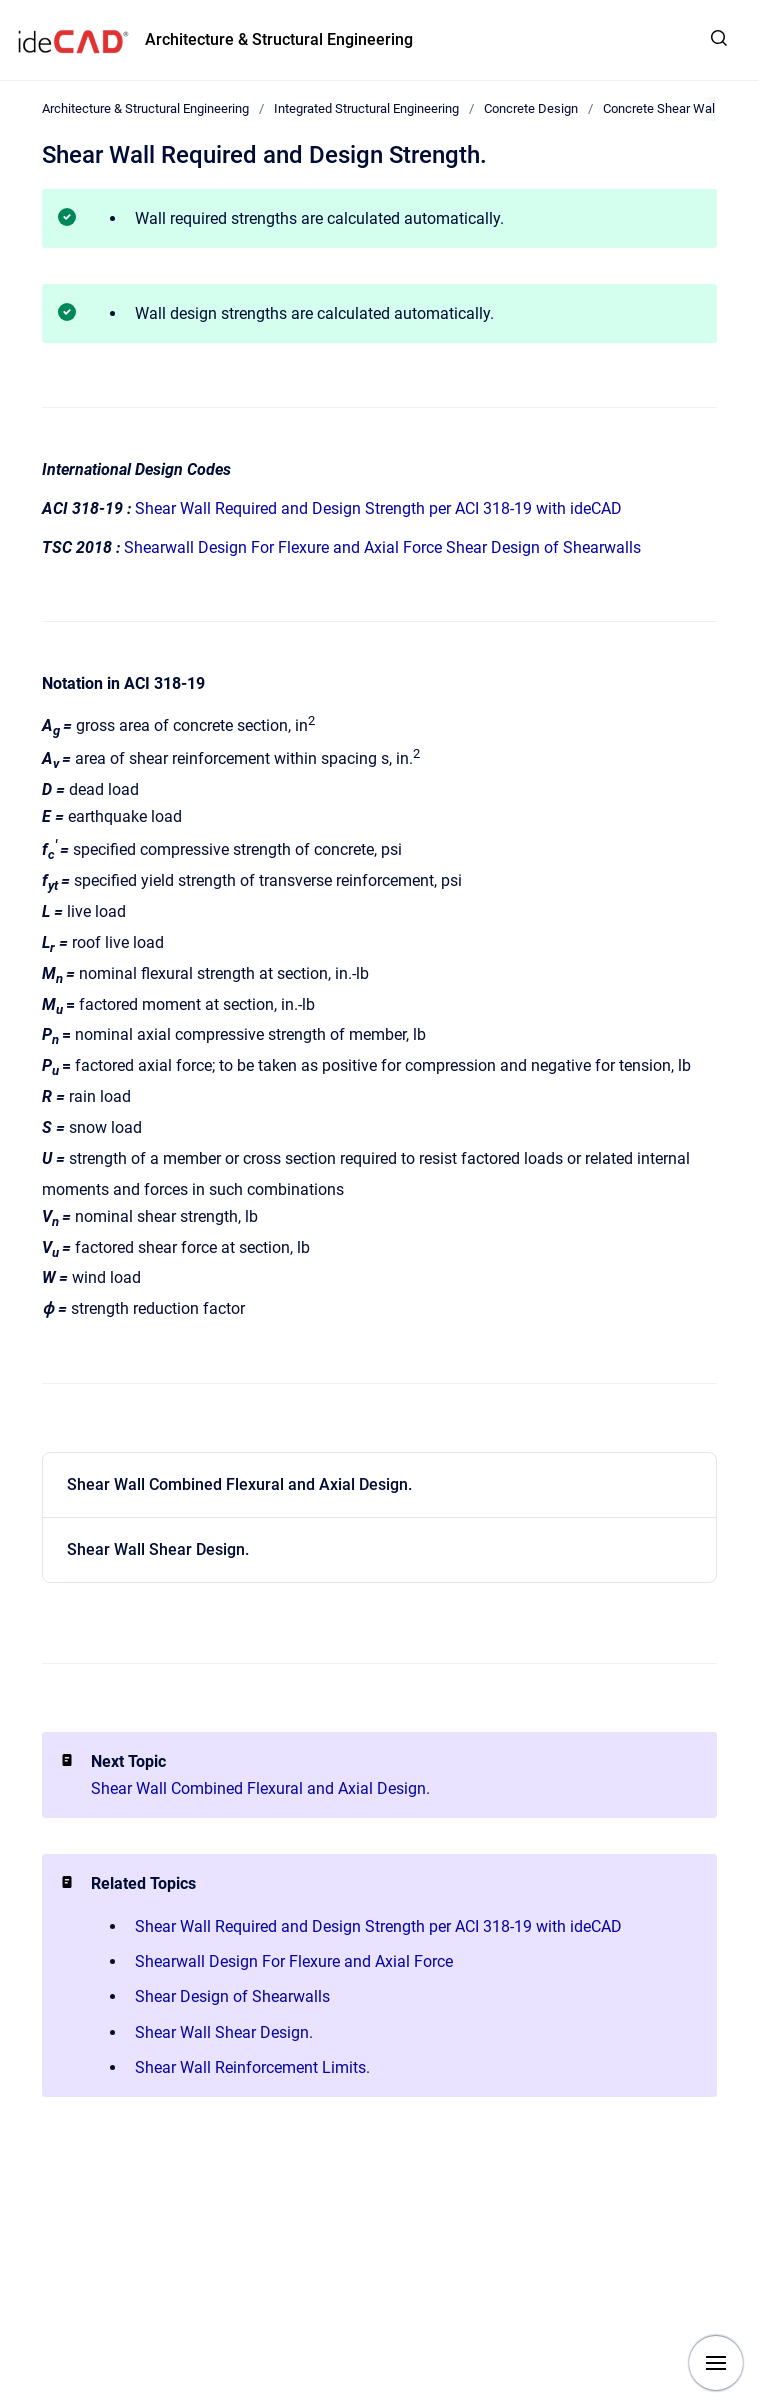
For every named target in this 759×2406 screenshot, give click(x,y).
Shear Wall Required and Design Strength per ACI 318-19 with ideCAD (378, 508)
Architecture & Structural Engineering (279, 39)
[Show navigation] (716, 2363)
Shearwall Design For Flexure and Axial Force (283, 547)
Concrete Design (531, 108)
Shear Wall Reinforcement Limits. (252, 2067)
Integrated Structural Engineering (366, 108)
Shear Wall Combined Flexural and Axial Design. (239, 1484)
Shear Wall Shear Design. (158, 1549)
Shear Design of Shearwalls (543, 547)
